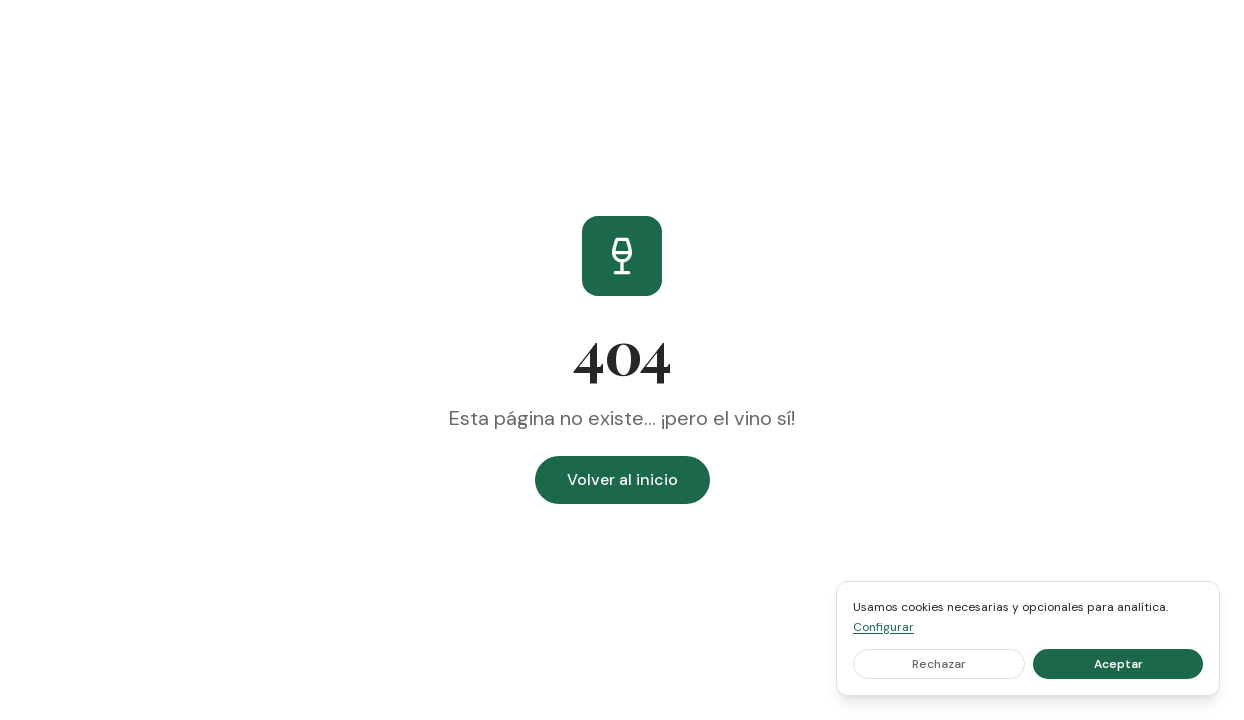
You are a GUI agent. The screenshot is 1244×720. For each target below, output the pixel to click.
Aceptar (1118, 664)
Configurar (883, 627)
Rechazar (939, 664)
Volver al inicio (622, 479)
